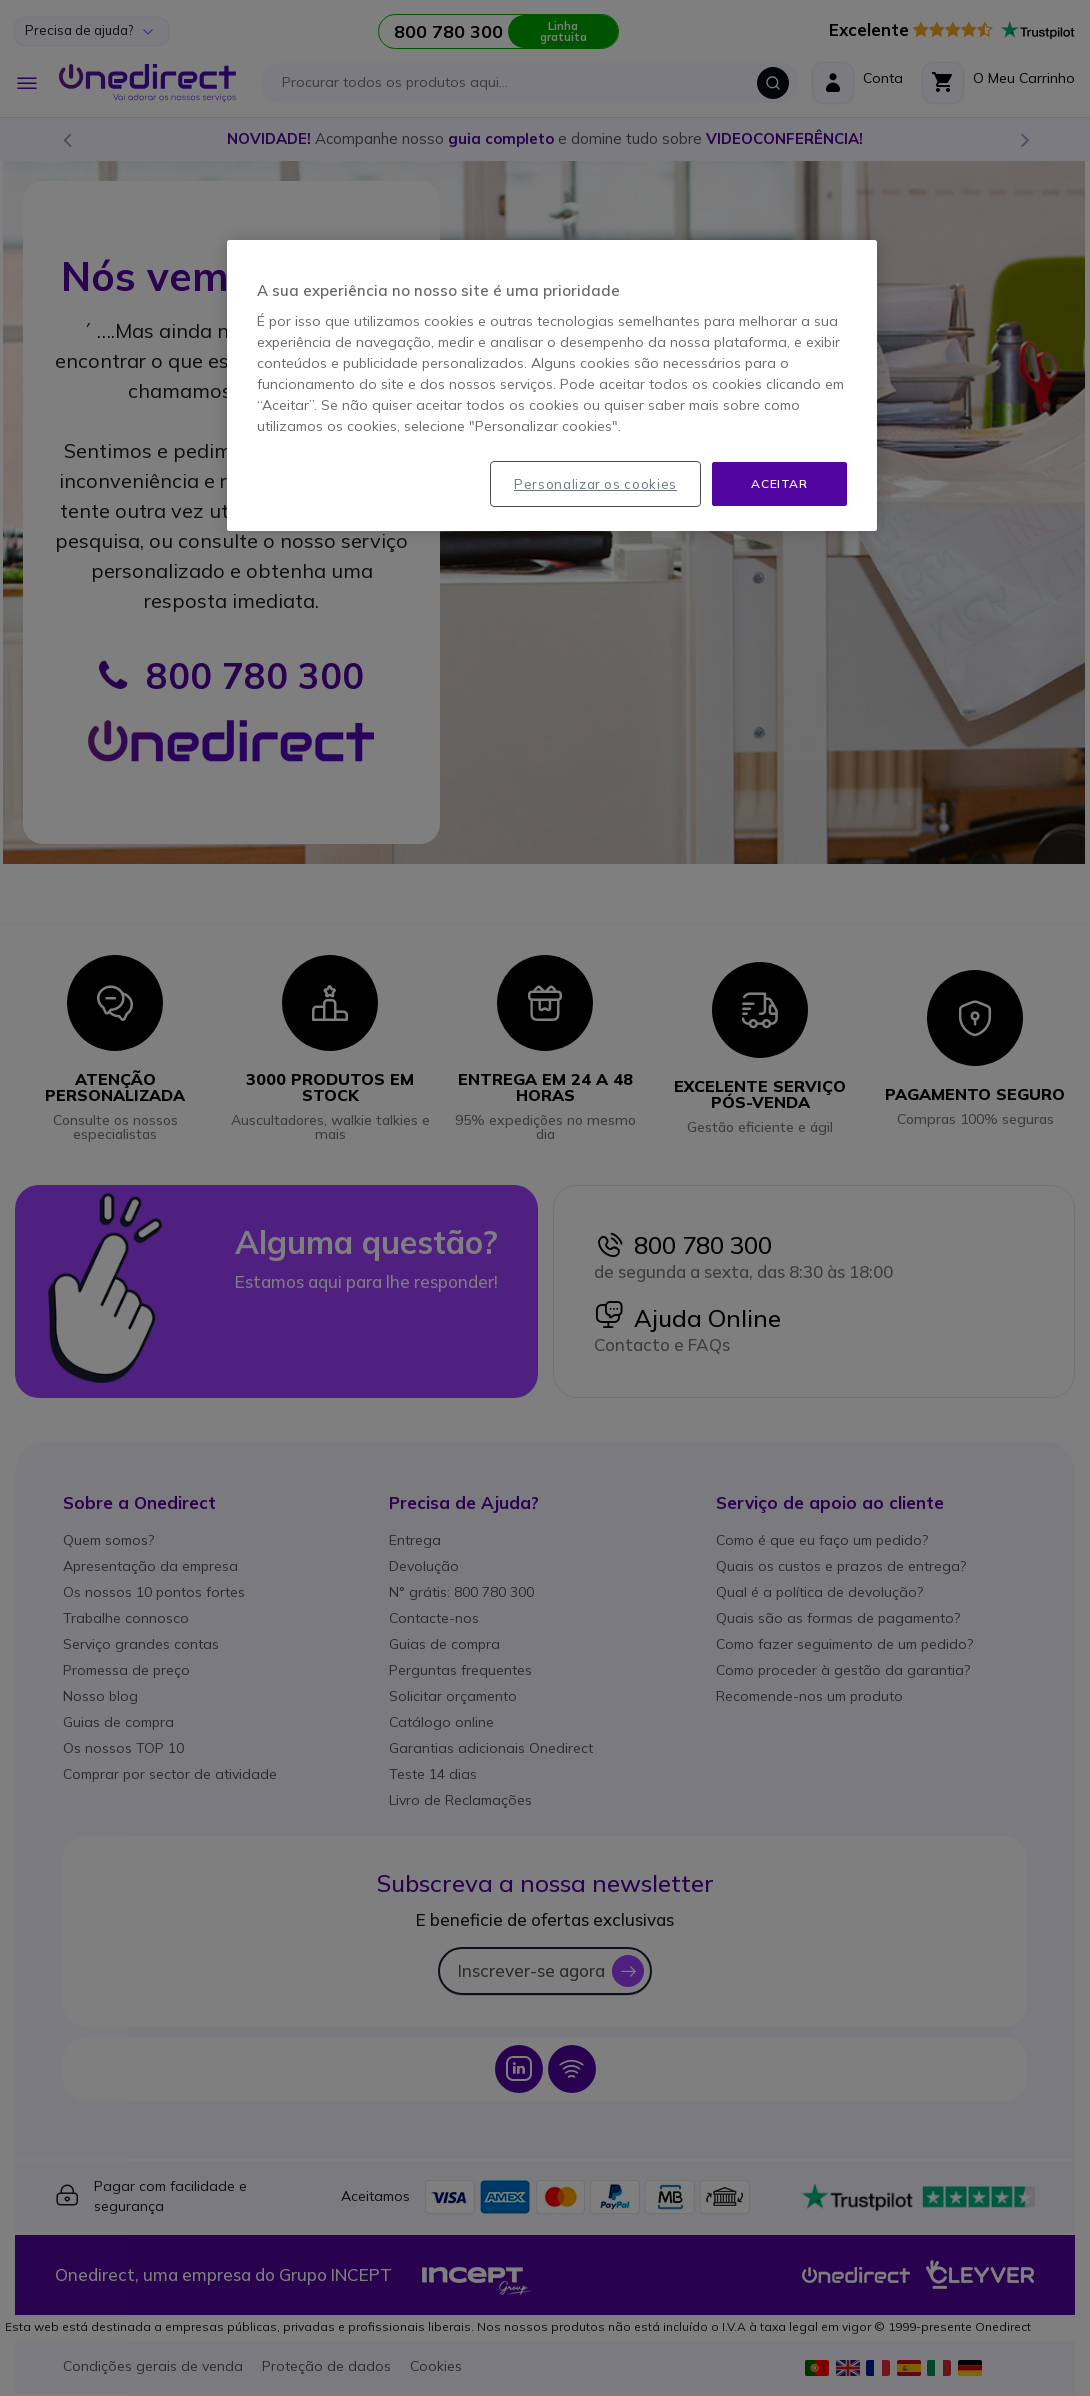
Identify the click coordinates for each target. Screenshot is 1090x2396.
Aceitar (779, 483)
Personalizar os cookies (595, 484)
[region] (552, 386)
